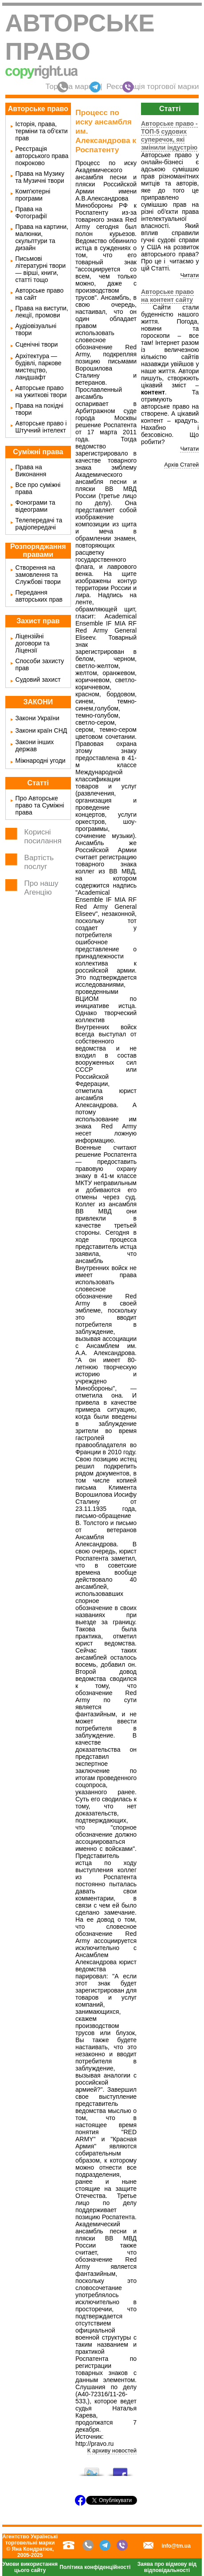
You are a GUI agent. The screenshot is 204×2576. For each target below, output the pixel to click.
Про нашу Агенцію (41, 887)
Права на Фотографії (31, 212)
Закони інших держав (35, 745)
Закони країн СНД (41, 730)
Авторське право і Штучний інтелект (41, 427)
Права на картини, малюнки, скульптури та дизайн (42, 237)
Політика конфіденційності (94, 2567)
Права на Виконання (31, 470)
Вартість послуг (39, 862)
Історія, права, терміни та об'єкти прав (42, 131)
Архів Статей (181, 464)
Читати (189, 275)
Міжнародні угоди (41, 760)
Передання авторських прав (39, 596)
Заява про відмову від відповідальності (166, 2567)
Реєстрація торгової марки (152, 86)
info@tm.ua (176, 2546)
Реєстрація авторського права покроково (42, 155)
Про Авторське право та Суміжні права (40, 805)
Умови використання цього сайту (30, 2567)
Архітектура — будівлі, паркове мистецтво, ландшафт (39, 366)
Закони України (37, 718)
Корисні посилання (43, 836)
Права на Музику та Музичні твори (40, 177)
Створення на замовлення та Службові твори (38, 574)
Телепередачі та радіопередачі (39, 524)
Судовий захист (38, 679)
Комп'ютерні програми (33, 195)
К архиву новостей (112, 2450)
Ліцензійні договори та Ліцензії (33, 643)
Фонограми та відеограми (35, 506)
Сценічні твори (37, 344)
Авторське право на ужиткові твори (41, 391)
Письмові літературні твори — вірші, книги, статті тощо (41, 269)
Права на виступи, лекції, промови (42, 312)
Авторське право (80, 37)
